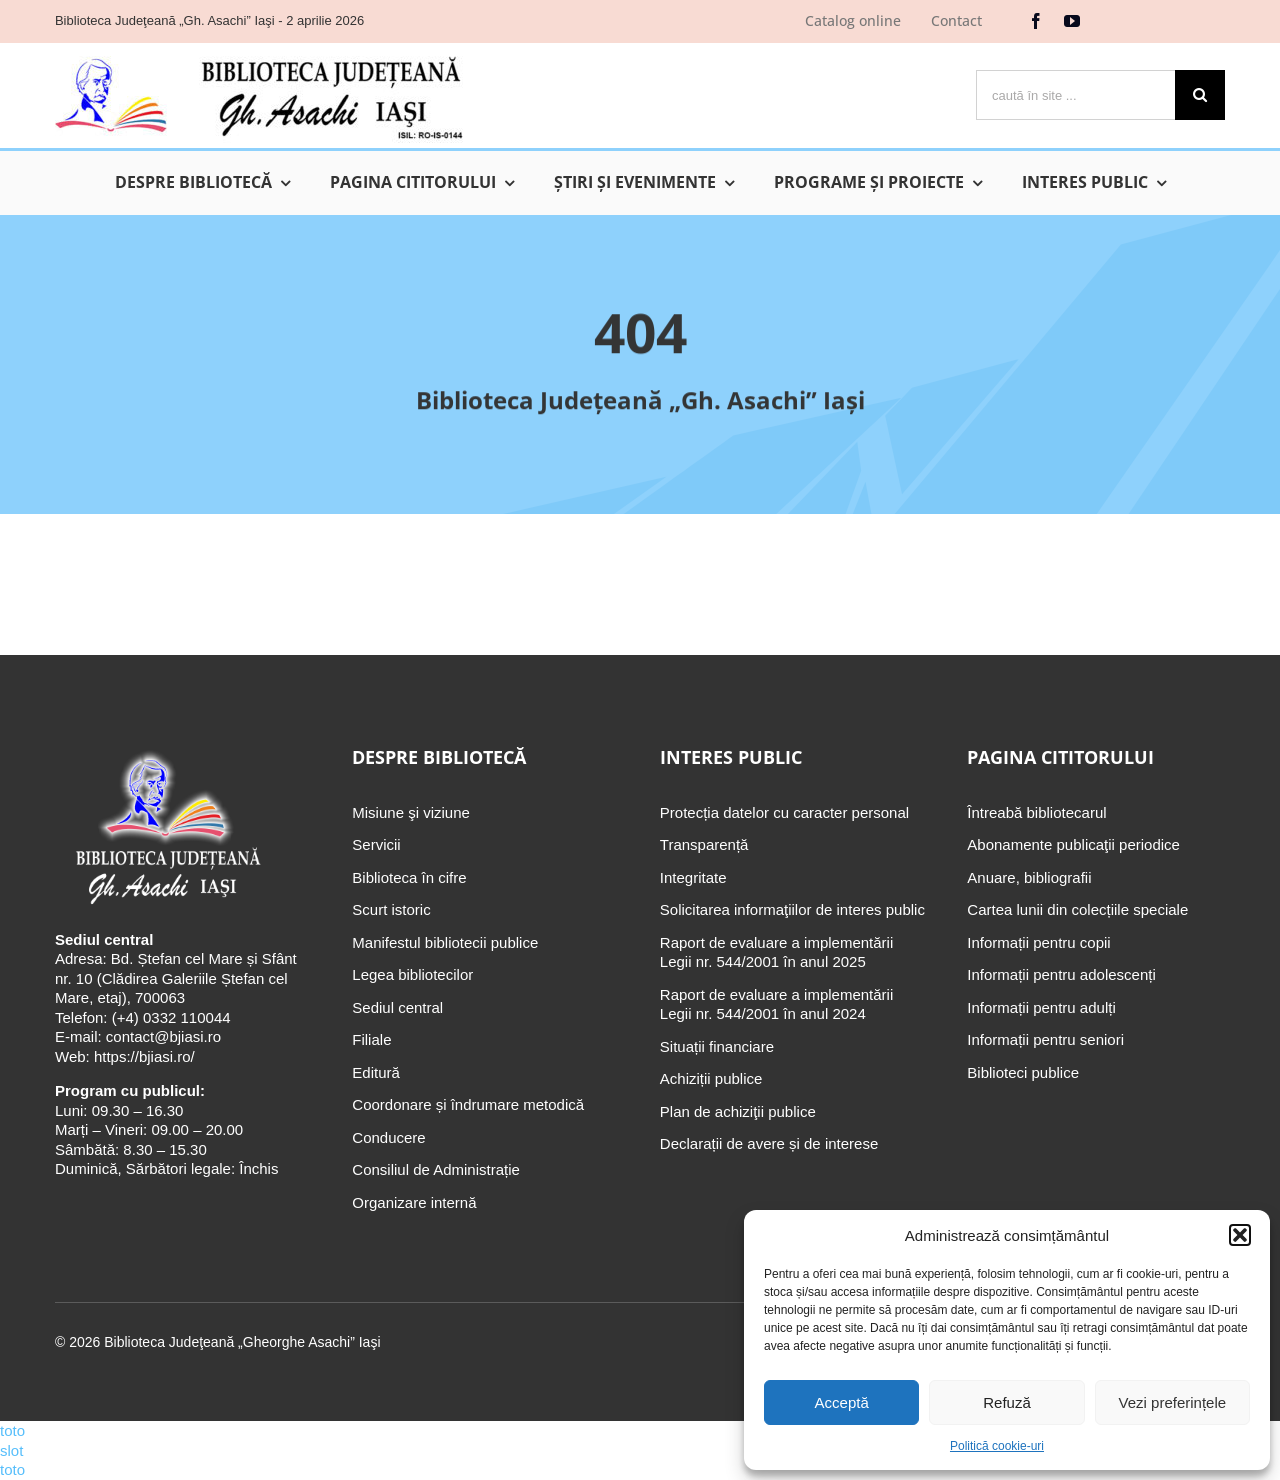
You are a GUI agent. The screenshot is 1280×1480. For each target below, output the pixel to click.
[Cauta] (1200, 95)
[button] (1240, 1235)
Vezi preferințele (1173, 1402)
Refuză (1007, 1402)
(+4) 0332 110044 (169, 1017)
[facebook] (1036, 21)
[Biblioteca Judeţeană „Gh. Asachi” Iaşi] (259, 55)
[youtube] (1072, 21)
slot (11, 1450)
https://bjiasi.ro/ (144, 1056)
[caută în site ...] (1075, 95)
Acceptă (842, 1402)
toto (12, 1430)
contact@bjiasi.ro (163, 1036)
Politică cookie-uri (997, 1446)
